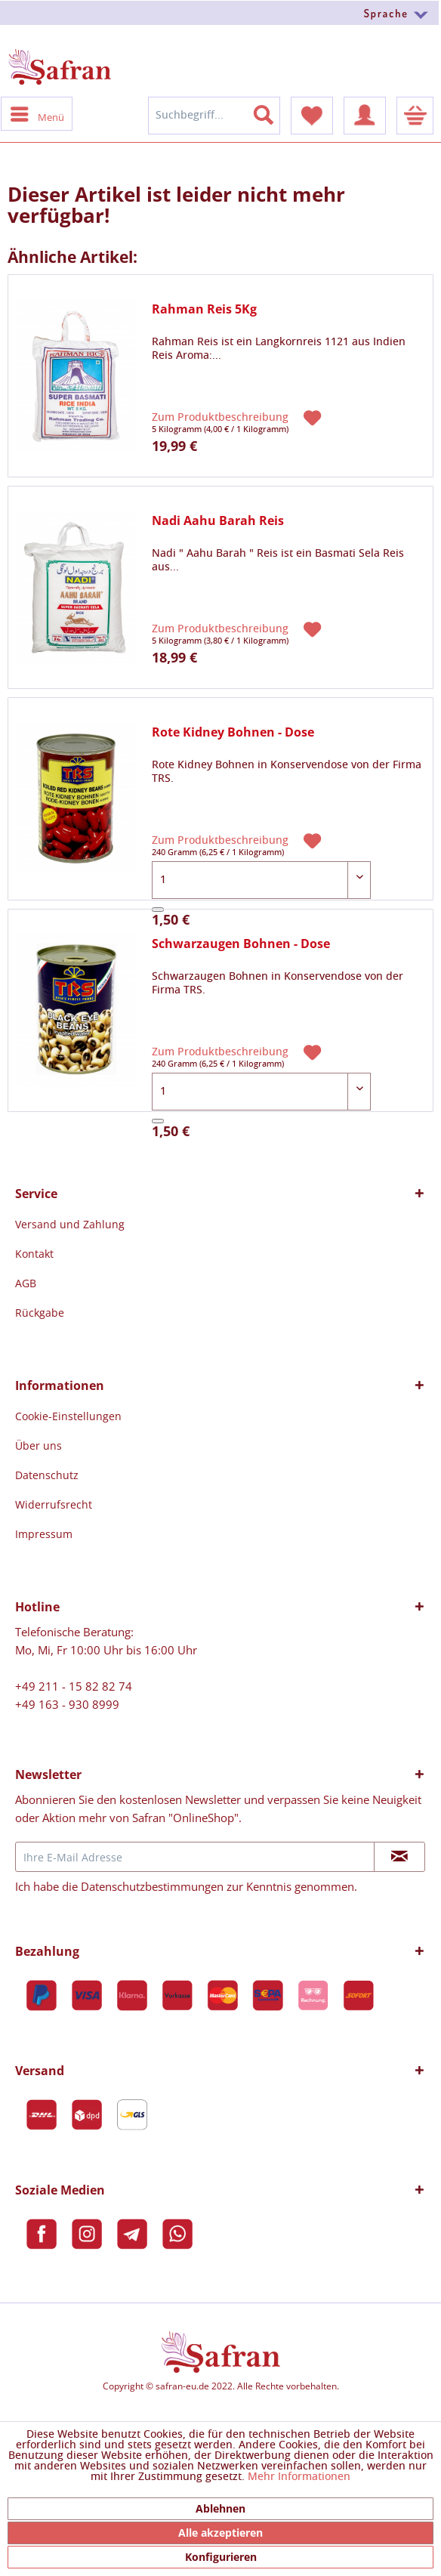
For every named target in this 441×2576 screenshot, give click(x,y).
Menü (37, 113)
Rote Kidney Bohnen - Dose (233, 732)
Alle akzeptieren (220, 2532)
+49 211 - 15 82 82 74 (73, 1686)
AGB (25, 1283)
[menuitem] (220, 12)
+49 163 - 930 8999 (67, 1704)
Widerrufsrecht (53, 1504)
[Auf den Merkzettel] (314, 416)
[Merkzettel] (312, 115)
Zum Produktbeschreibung (221, 417)
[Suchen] (272, 112)
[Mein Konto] (365, 115)
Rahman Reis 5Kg (204, 309)
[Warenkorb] (414, 115)
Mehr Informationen (299, 2477)
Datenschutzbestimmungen (152, 1886)
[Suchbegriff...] (214, 115)
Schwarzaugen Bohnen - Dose (241, 944)
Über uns (38, 1445)
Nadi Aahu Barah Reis (218, 521)
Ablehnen (220, 2508)
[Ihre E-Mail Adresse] (195, 1857)
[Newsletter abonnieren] (399, 1857)
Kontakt (34, 1253)
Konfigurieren (221, 2557)
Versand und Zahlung (70, 1224)
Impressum (43, 1534)
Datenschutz (47, 1475)
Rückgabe (39, 1312)
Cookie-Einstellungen (68, 1416)
